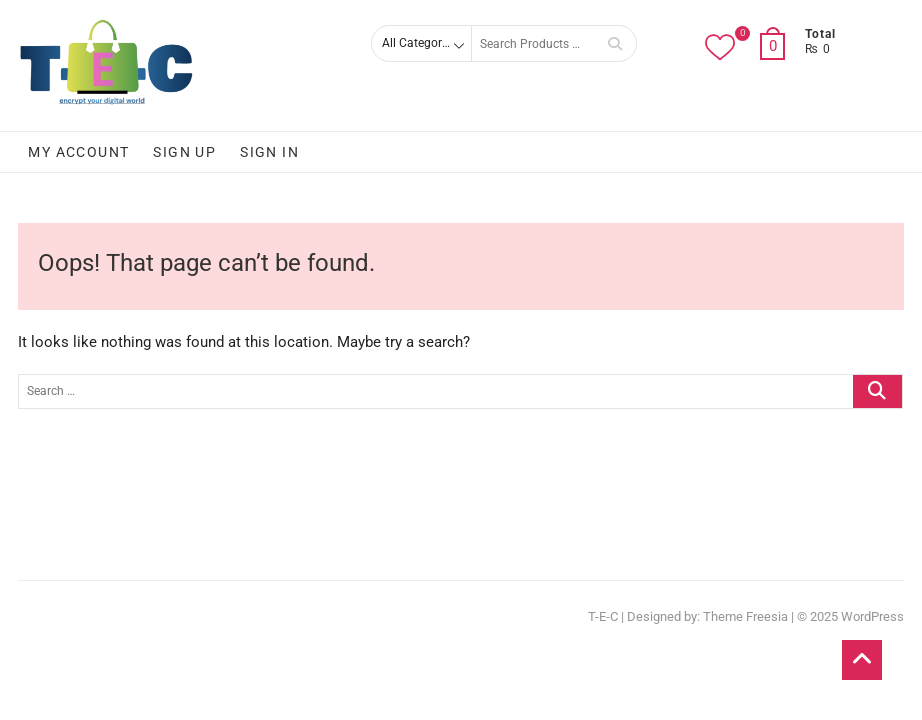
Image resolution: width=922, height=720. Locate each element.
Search (615, 43)
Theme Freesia (745, 616)
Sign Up (184, 152)
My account (78, 152)
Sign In (269, 152)
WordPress (872, 616)
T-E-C (603, 616)
